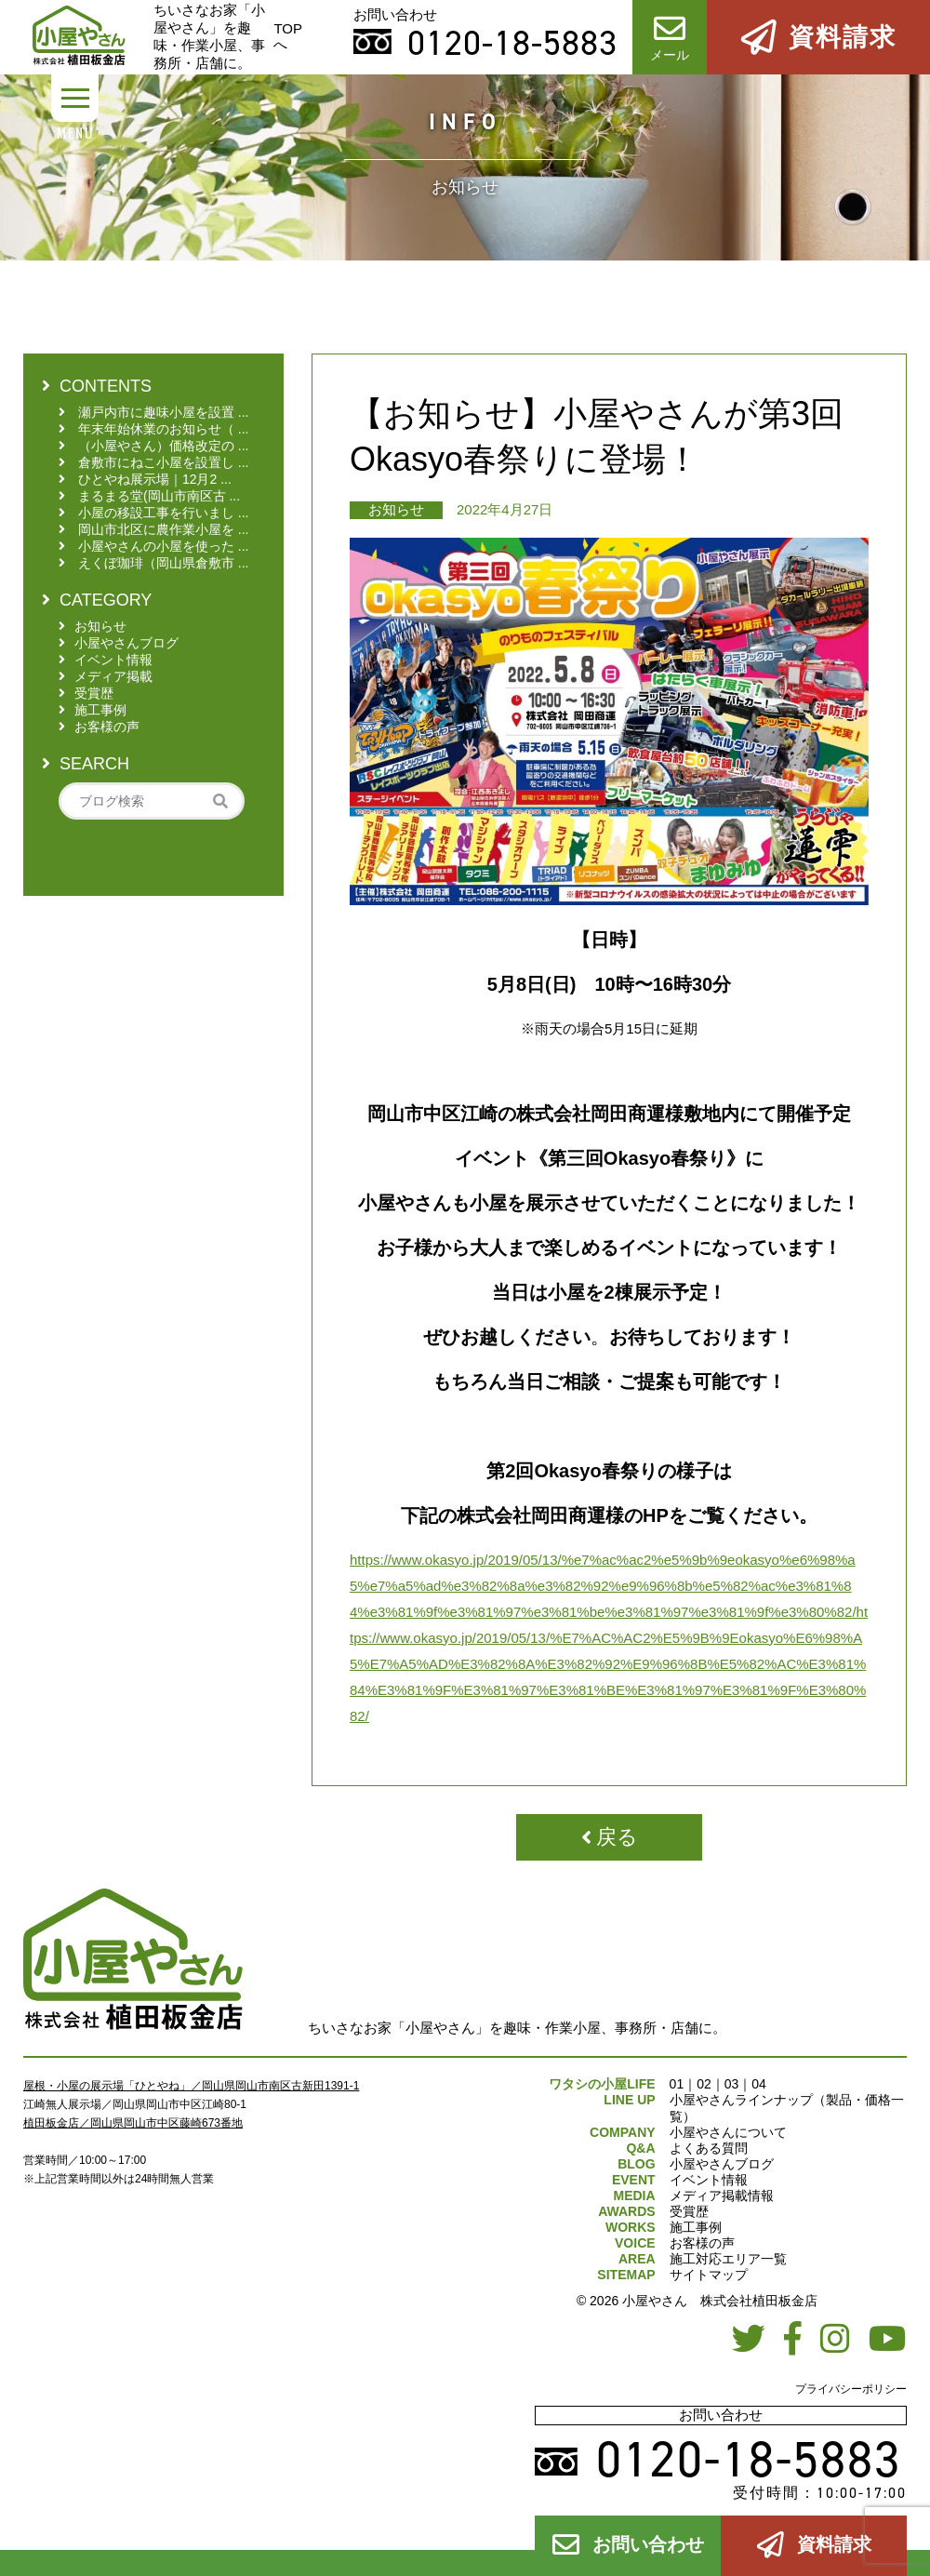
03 (731, 2083)
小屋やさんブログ (722, 2163)
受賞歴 (689, 2211)
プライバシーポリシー (851, 2389)
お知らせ (396, 509)
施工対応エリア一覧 (728, 2258)
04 (758, 2083)
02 (704, 2083)
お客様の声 (702, 2243)
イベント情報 (709, 2179)
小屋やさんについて (728, 2132)
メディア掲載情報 (722, 2195)
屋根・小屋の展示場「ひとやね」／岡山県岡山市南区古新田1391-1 (191, 2085)
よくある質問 (709, 2148)
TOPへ (287, 36)
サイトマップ (709, 2274)
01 (677, 2083)
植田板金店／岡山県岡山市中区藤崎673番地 (133, 2122)
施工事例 (696, 2227)
